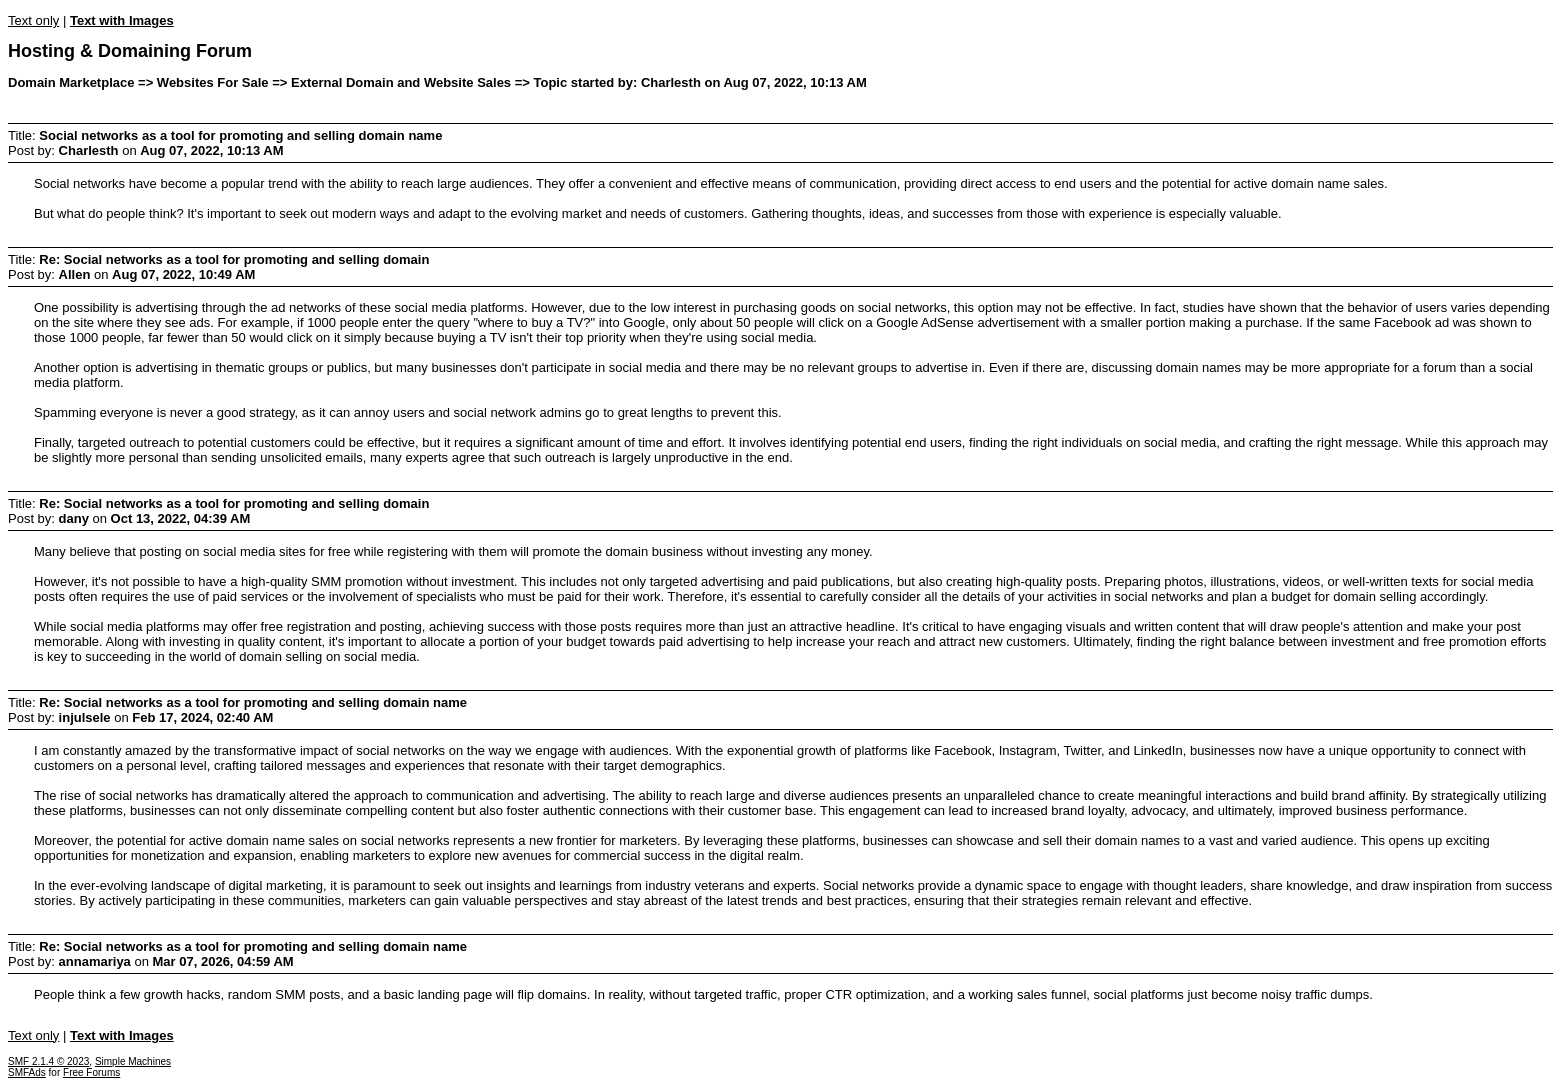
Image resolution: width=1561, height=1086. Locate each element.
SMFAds (27, 1072)
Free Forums (91, 1072)
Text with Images (122, 20)
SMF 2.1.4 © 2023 (48, 1061)
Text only (33, 20)
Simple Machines (133, 1061)
